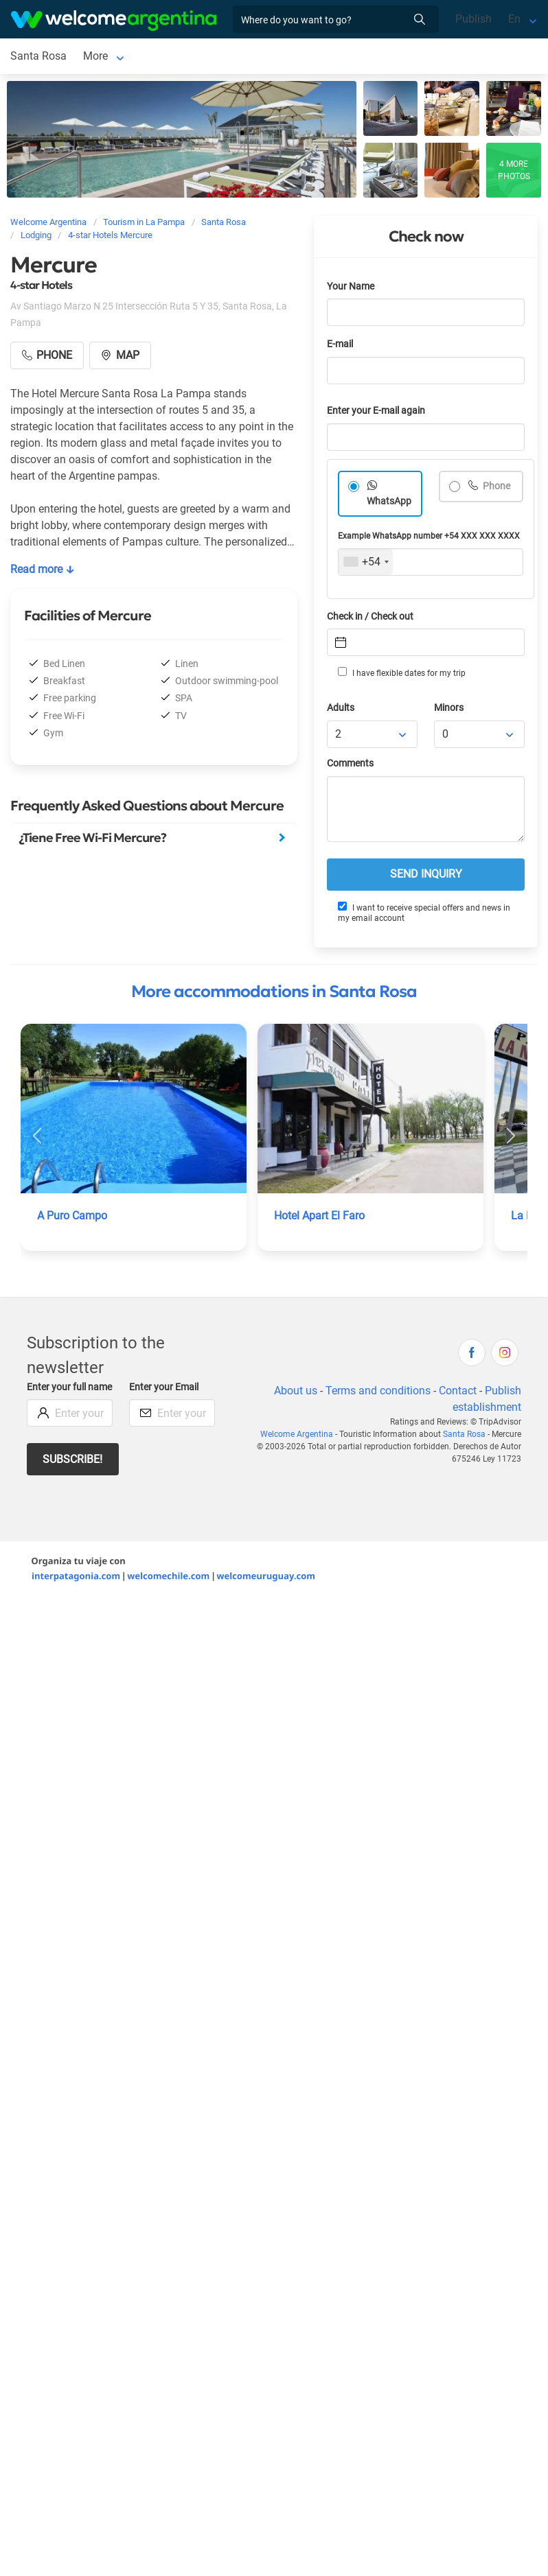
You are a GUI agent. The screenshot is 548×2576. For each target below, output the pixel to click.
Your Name (350, 286)
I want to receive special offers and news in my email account (424, 912)
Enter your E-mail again (376, 411)
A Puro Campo (72, 1215)
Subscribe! (72, 1459)
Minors (449, 708)
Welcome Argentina (296, 1434)
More (95, 55)
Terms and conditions (378, 1390)
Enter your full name (69, 1387)
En (514, 18)
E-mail (340, 344)
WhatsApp (389, 501)
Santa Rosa (38, 55)
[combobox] (366, 562)
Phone (495, 486)
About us (295, 1390)
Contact (458, 1390)
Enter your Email (163, 1387)
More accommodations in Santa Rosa (274, 991)
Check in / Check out (370, 616)
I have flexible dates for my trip (402, 672)
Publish (473, 18)
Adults (340, 708)
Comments (350, 763)
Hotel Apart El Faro (319, 1215)
